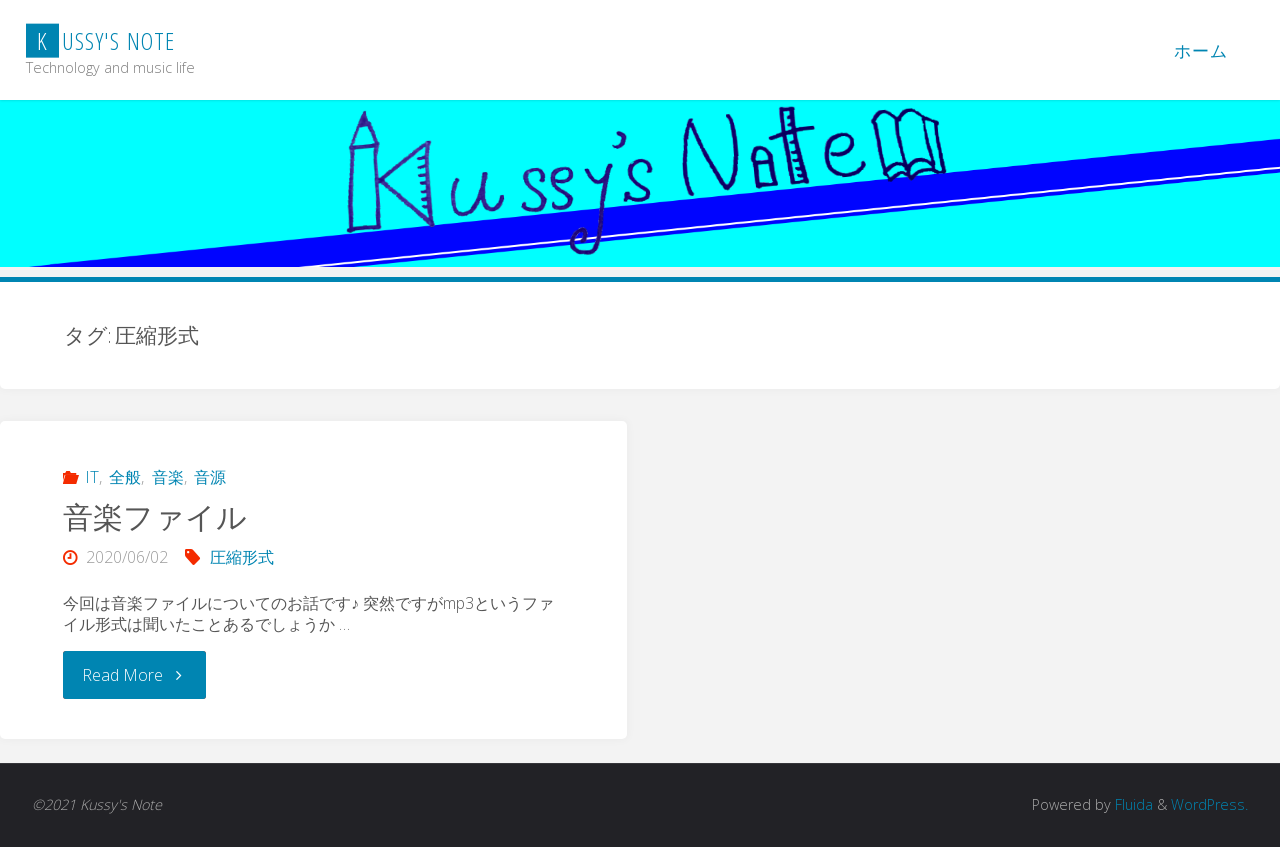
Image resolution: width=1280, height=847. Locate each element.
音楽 (168, 477)
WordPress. (1209, 804)
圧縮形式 (242, 557)
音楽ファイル (155, 516)
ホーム (1201, 50)
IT (92, 477)
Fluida (1132, 804)
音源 (210, 477)
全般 (125, 477)
